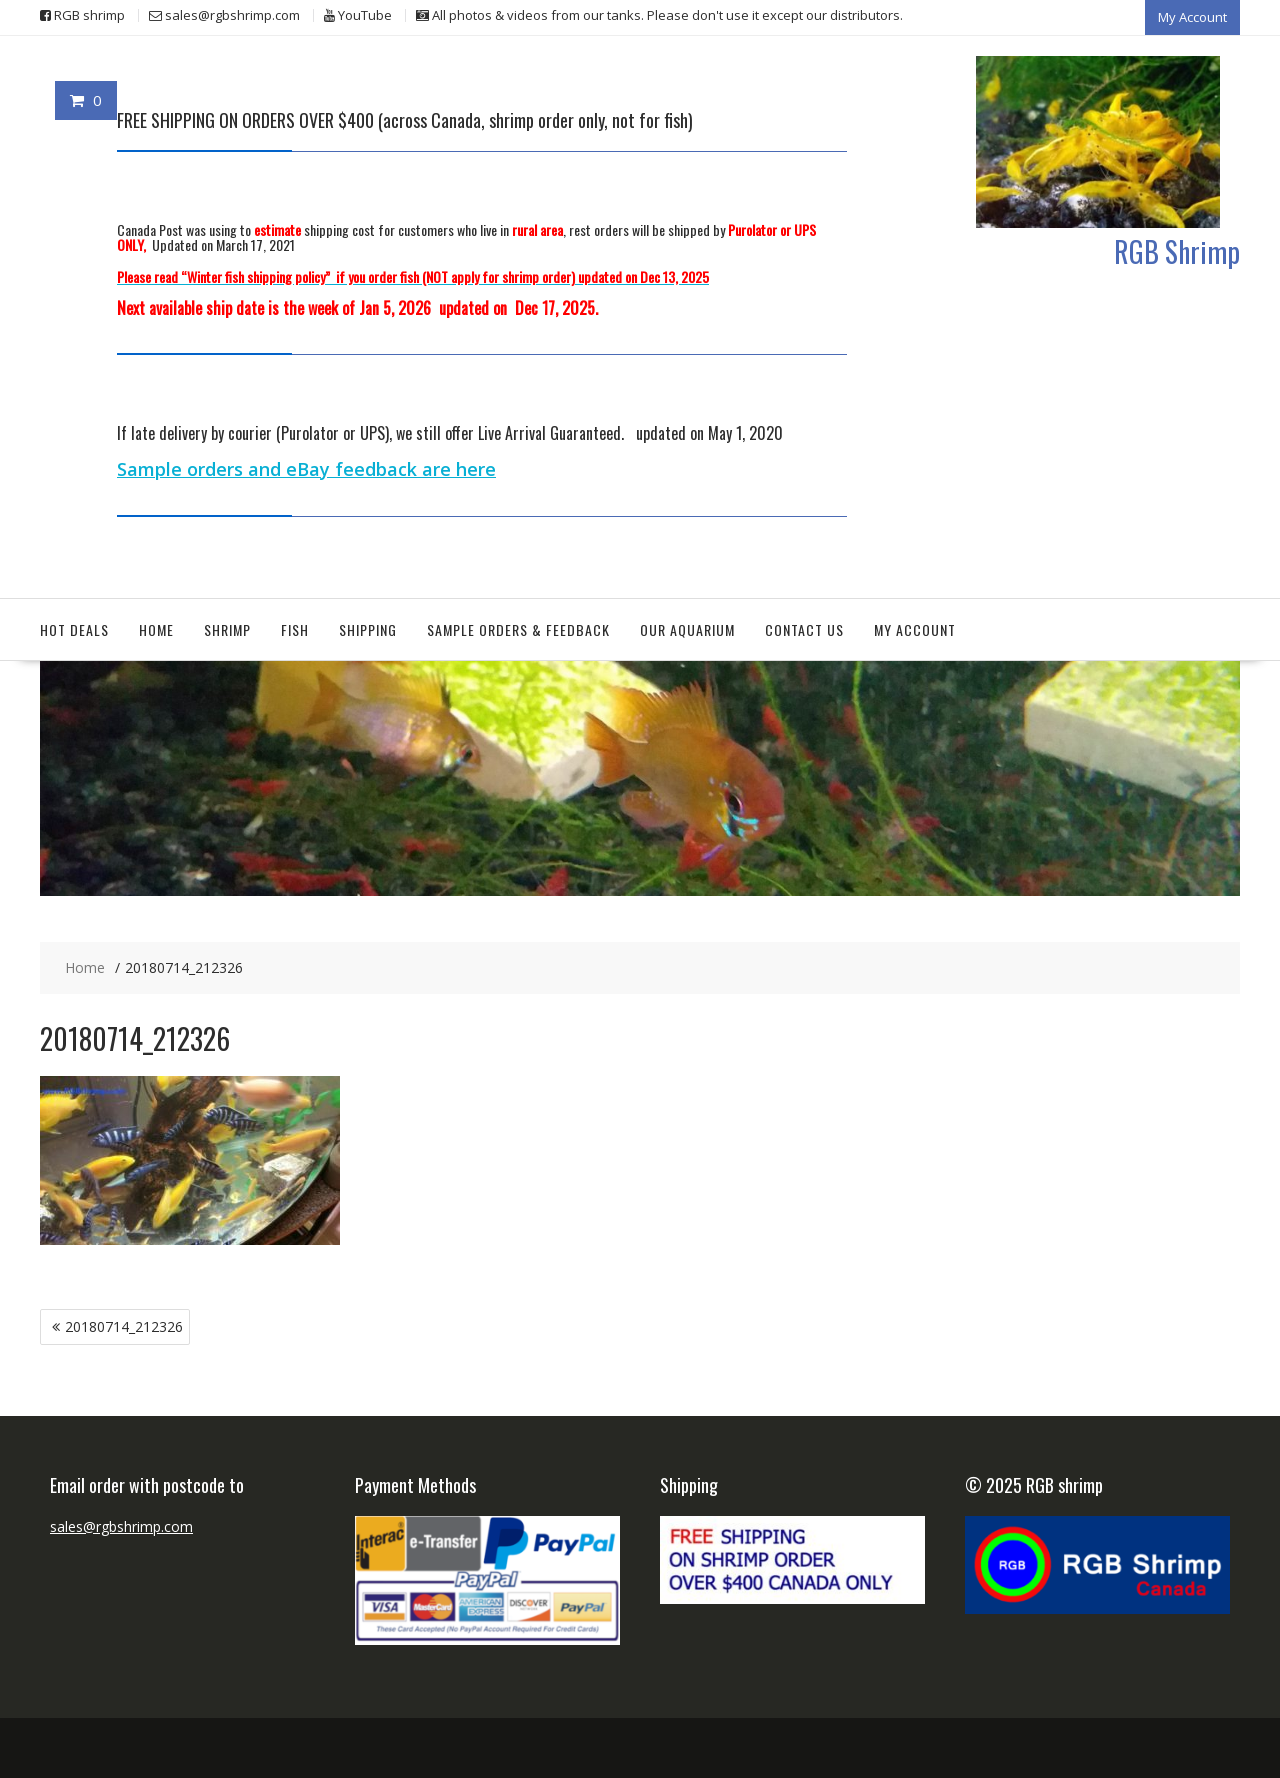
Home (156, 629)
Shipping (368, 629)
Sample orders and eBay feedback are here (306, 469)
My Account (1192, 17)
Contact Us (804, 629)
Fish (295, 629)
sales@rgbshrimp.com (121, 1526)
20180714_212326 (124, 1326)
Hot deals (74, 629)
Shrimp (227, 629)
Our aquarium (687, 629)
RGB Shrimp (1177, 251)
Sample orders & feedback (518, 629)
